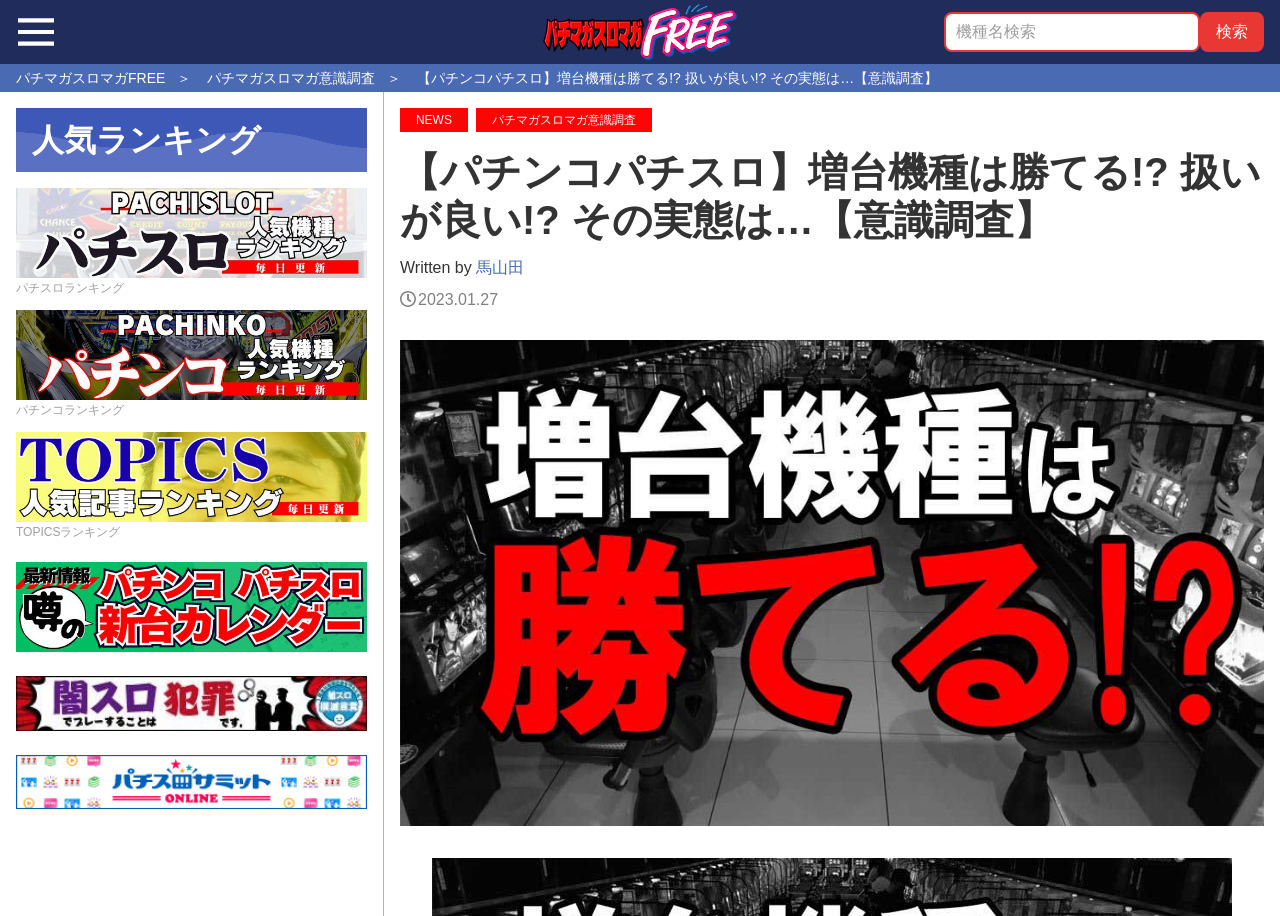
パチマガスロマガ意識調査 (564, 120)
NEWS (434, 120)
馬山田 (500, 267)
